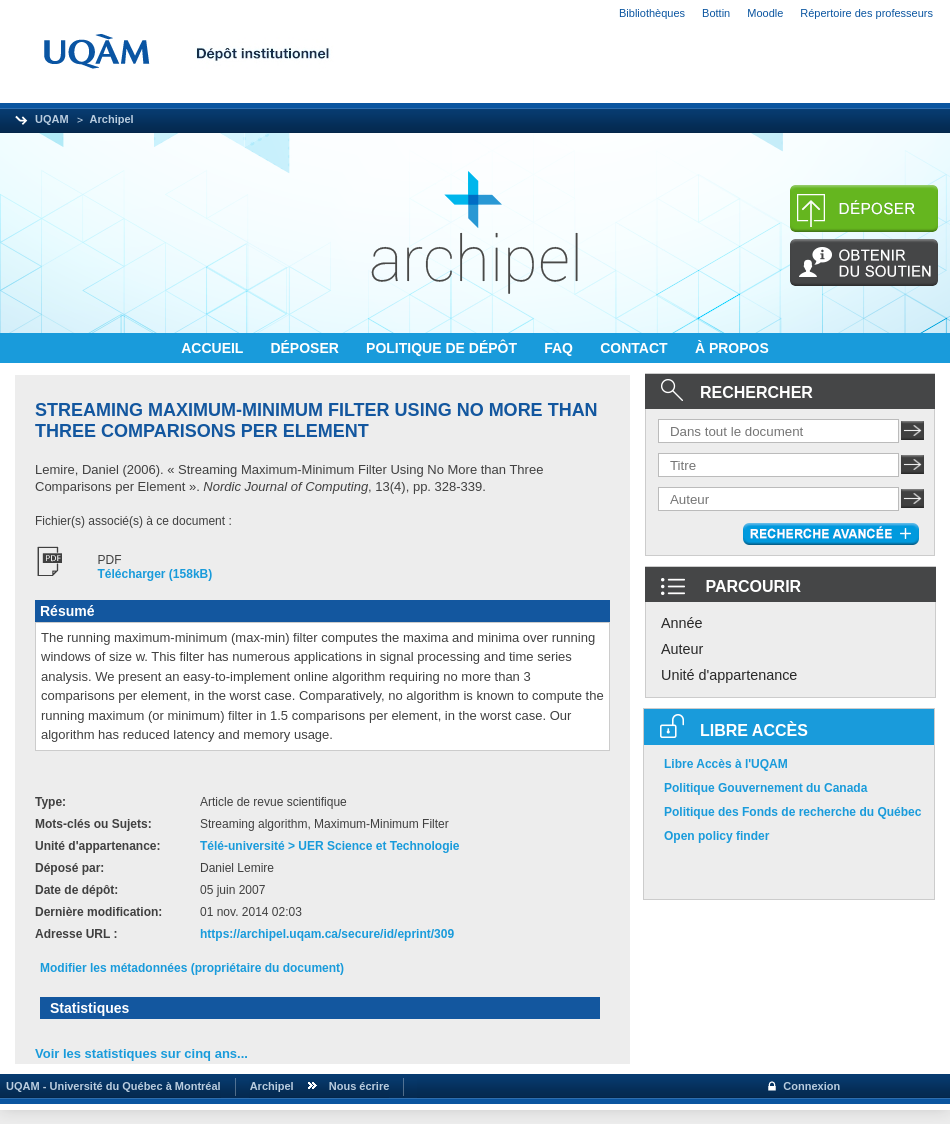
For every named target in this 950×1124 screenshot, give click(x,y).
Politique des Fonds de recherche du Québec (792, 812)
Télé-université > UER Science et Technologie (330, 846)
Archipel (112, 119)
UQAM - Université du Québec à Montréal (110, 1086)
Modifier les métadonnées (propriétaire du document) (192, 968)
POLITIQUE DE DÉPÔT (443, 348)
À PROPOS (732, 348)
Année (682, 623)
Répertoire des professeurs (866, 13)
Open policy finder (716, 836)
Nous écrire (359, 1086)
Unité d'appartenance (729, 675)
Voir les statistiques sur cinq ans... (141, 1053)
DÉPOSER (306, 348)
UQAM (52, 119)
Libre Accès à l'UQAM (726, 764)
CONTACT (635, 348)
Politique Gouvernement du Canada (765, 788)
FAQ (560, 348)
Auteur (682, 649)
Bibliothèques (652, 13)
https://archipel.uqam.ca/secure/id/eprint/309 (327, 934)
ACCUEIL (214, 348)
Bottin (716, 13)
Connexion (811, 1086)
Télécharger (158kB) (155, 574)
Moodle (765, 13)
